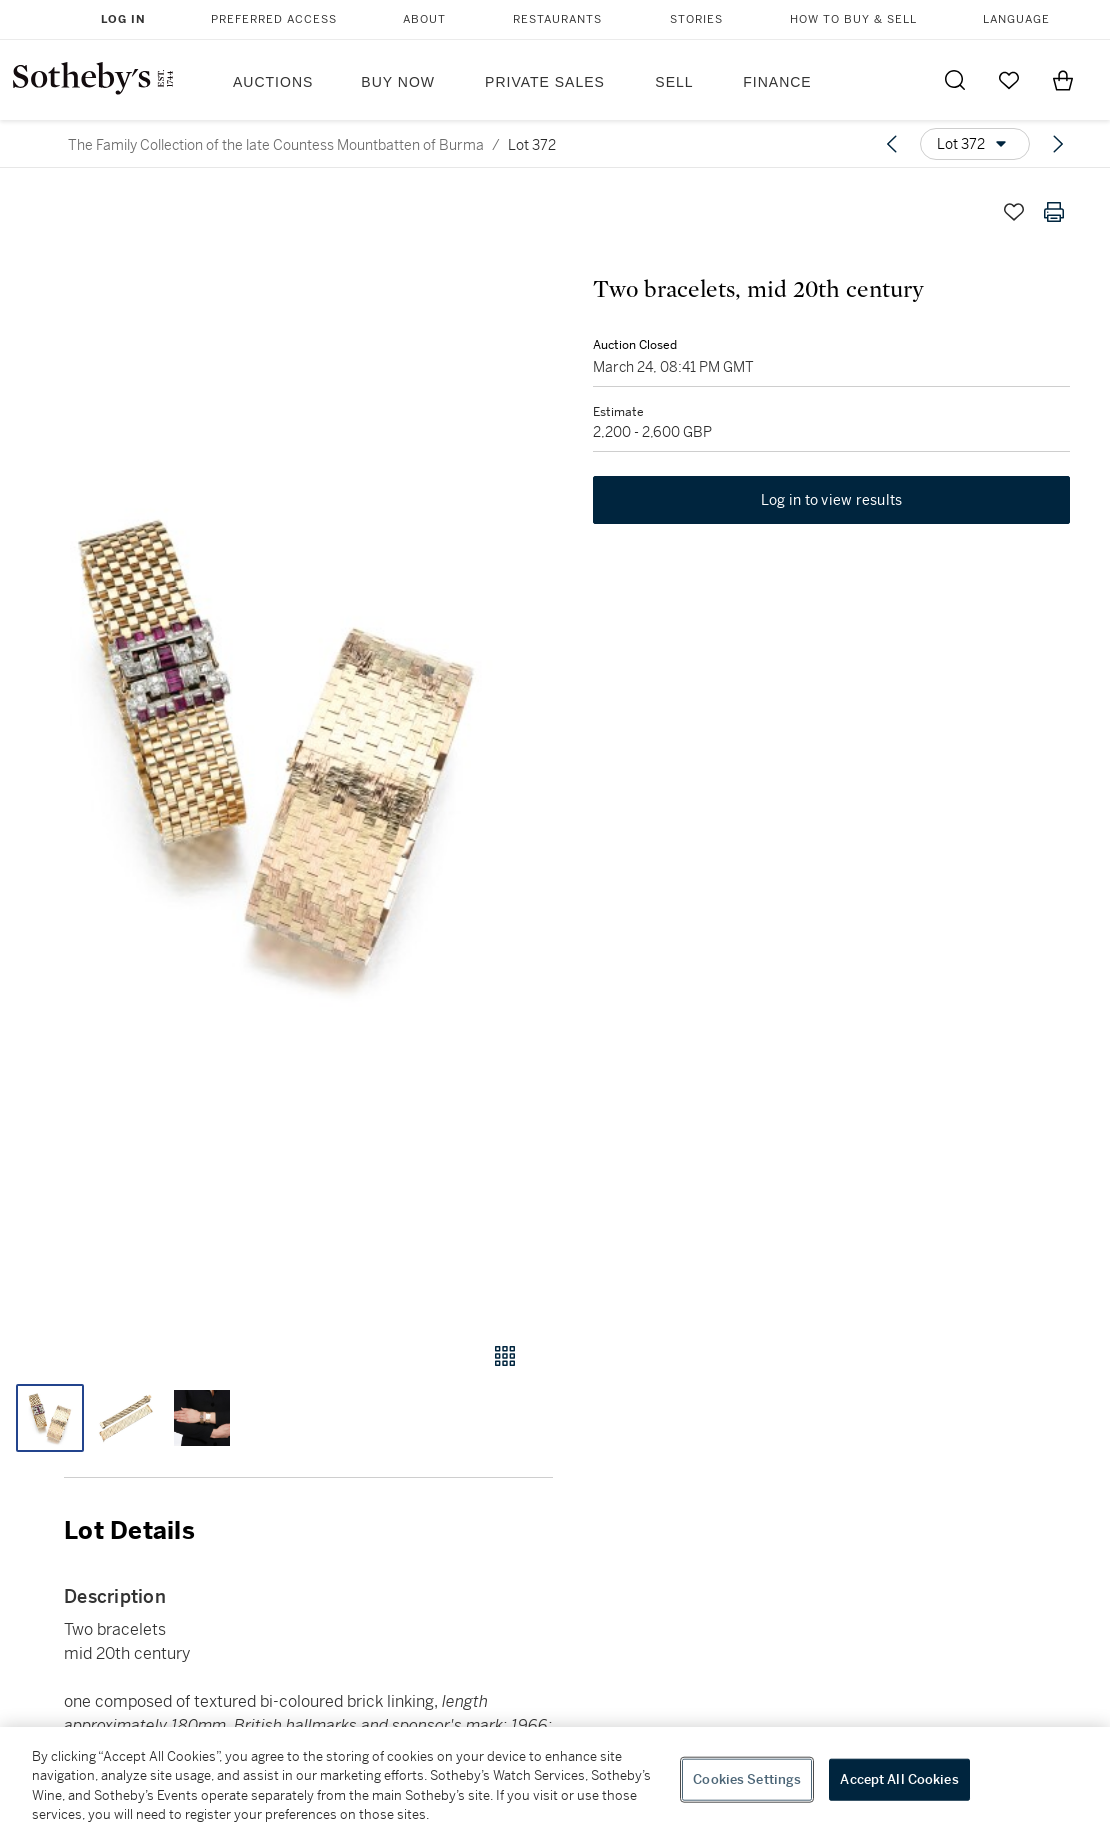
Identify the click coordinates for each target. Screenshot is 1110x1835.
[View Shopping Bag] (1063, 80)
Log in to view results (832, 500)
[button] (276, 748)
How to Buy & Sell (853, 19)
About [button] (424, 19)
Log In (123, 19)
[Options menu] (975, 144)
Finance (777, 82)
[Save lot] (1014, 212)
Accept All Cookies (899, 1779)
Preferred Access (274, 19)
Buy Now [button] (398, 82)
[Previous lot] (892, 144)
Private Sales (545, 82)
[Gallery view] (505, 1356)
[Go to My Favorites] (1009, 80)
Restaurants (557, 19)
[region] (555, 1781)
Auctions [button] (273, 82)
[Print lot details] (1054, 212)
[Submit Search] (955, 80)
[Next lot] (1058, 144)
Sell (674, 82)
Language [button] (1016, 19)
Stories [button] (696, 19)
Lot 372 (532, 145)
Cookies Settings (747, 1779)
